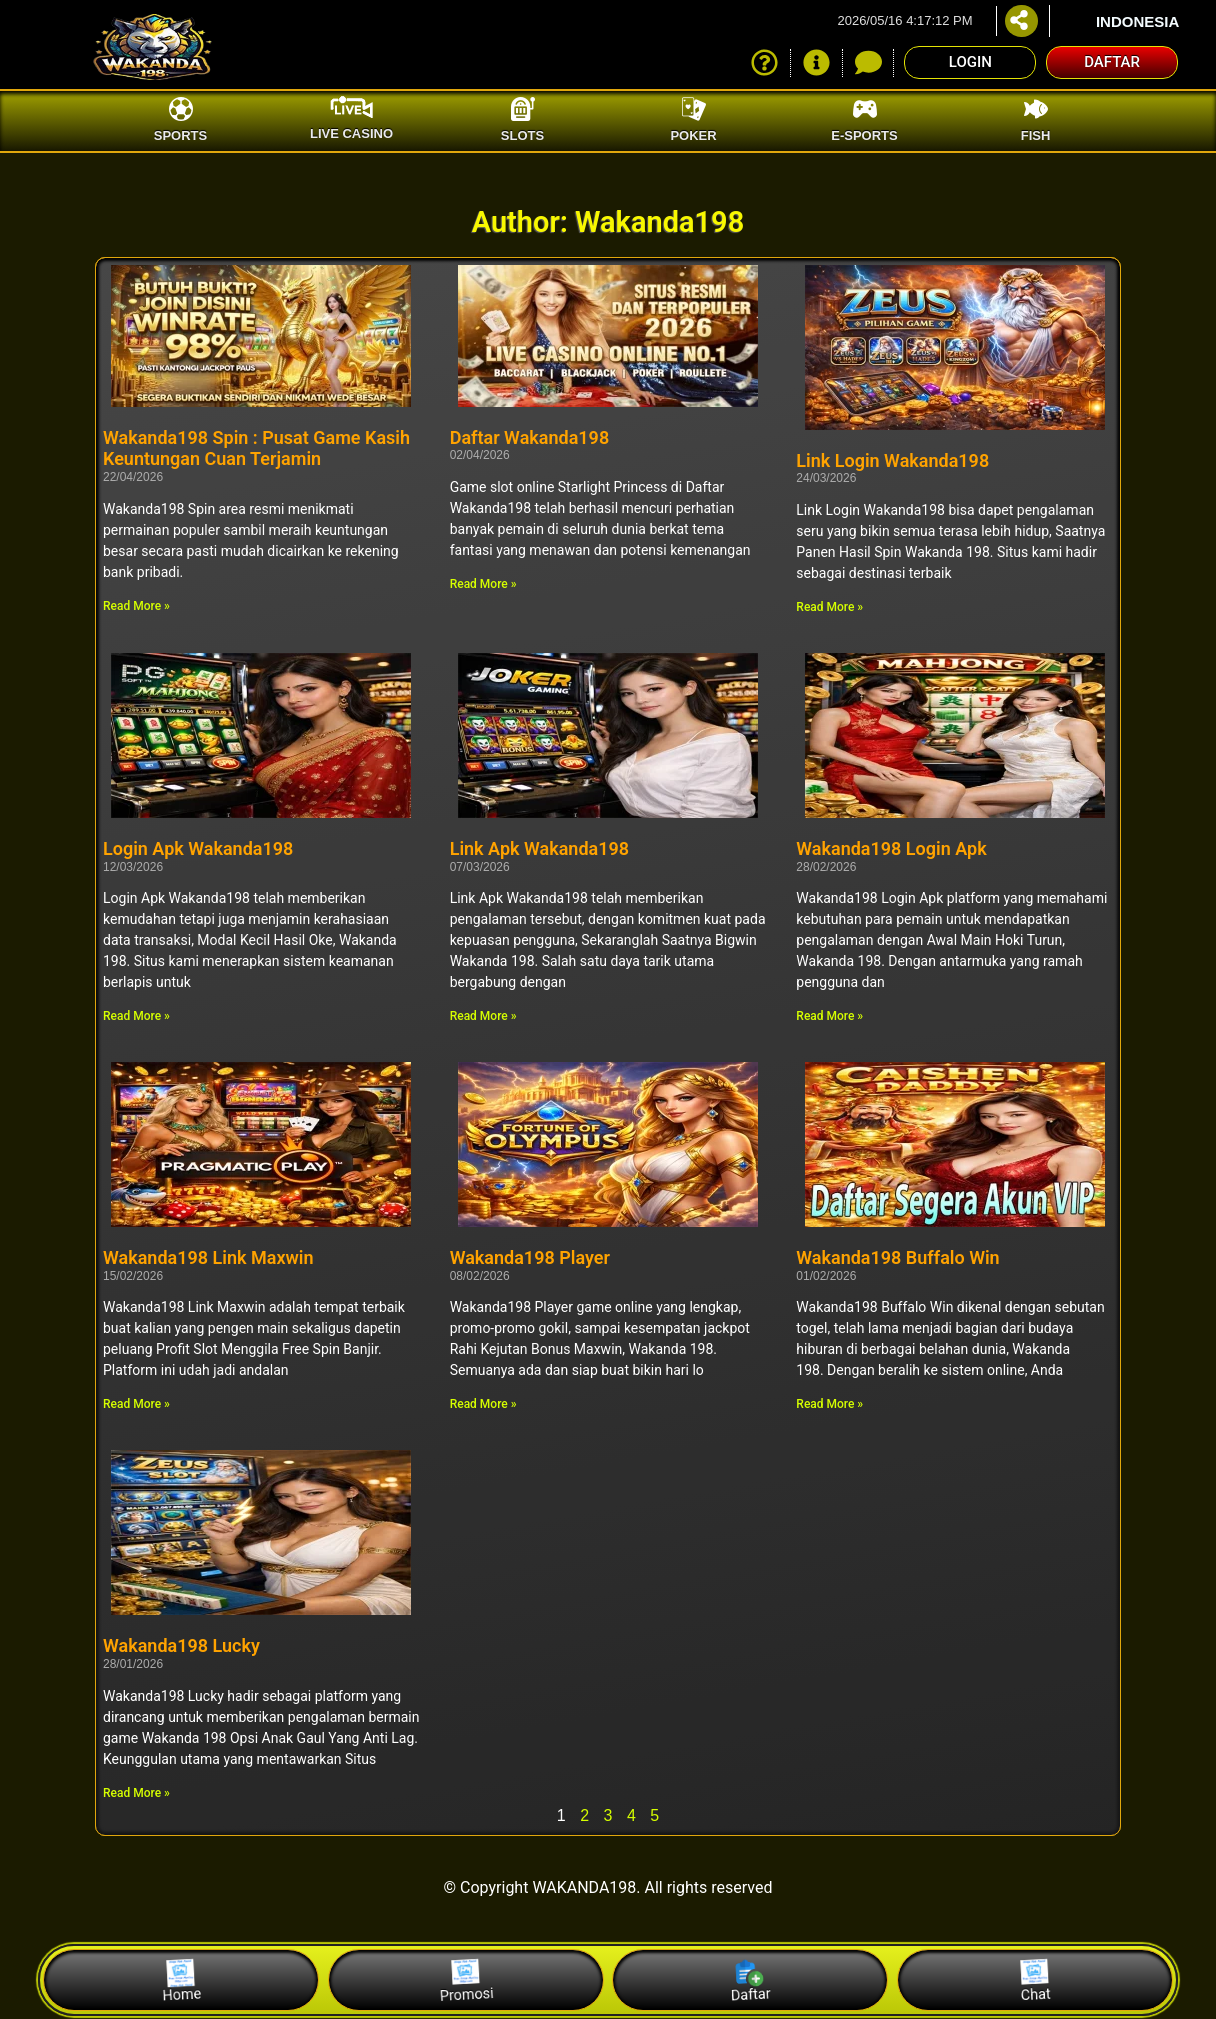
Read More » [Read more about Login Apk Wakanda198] (136, 1016)
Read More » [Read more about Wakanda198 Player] (483, 1404)
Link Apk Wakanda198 (539, 848)
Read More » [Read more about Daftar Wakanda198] (483, 584)
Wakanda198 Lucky (181, 1645)
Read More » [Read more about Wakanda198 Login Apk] (829, 1016)
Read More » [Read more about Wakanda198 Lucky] (136, 1793)
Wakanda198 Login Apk (891, 848)
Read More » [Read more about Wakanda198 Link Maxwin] (136, 1404)
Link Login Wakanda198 (892, 460)
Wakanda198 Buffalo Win (897, 1257)
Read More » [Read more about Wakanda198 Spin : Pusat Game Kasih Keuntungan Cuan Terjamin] (136, 606)
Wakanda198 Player (530, 1257)
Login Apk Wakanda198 (198, 848)
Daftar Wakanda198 (530, 437)
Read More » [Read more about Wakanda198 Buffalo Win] (829, 1404)
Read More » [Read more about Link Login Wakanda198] (829, 607)
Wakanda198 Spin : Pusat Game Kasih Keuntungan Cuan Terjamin (256, 448)
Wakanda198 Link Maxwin (208, 1257)
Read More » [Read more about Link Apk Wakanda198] (483, 1016)
